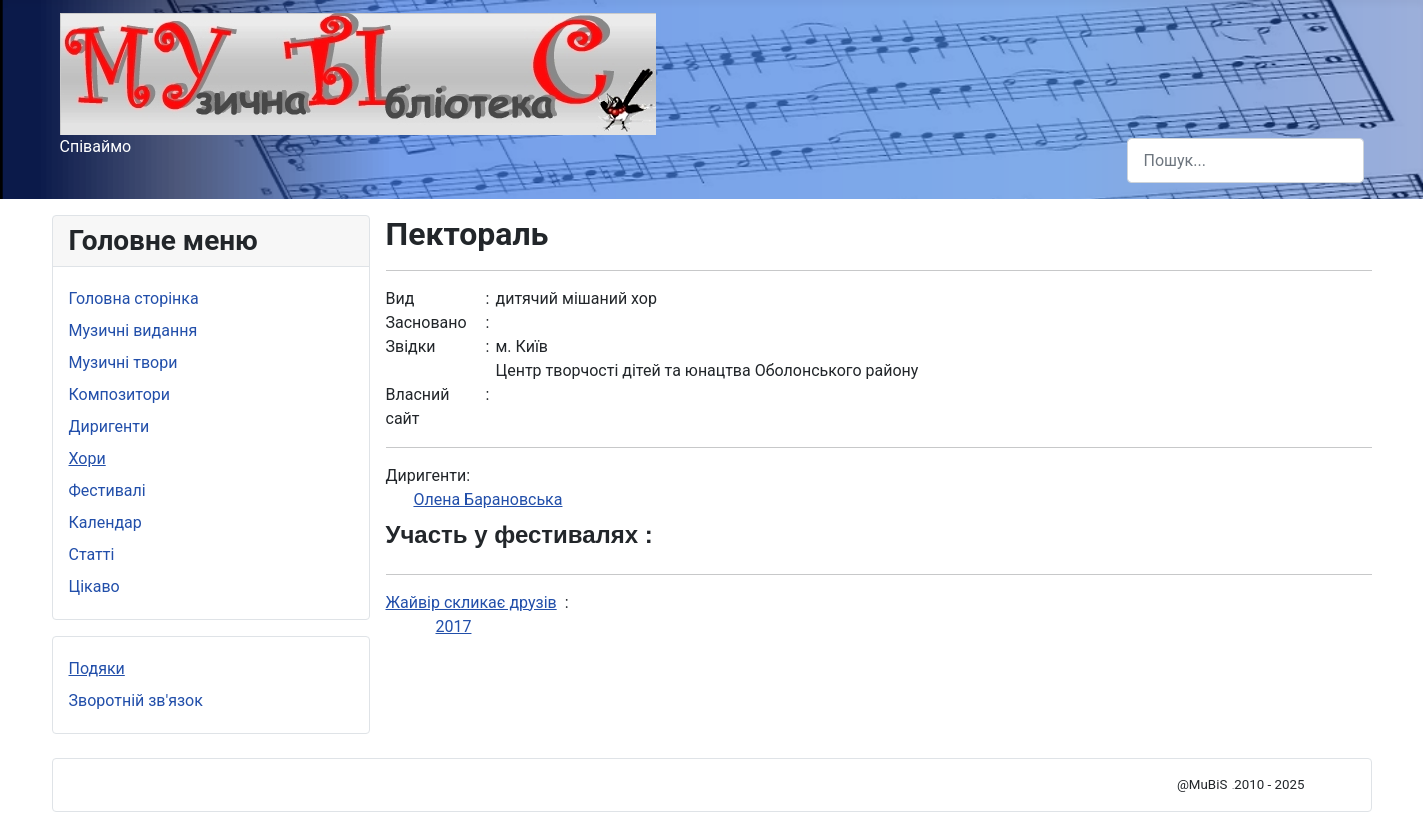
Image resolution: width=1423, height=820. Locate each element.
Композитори (120, 394)
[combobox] (1245, 160)
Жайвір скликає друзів (471, 602)
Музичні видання (133, 330)
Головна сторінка (134, 298)
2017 (454, 626)
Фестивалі (107, 490)
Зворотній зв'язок (136, 700)
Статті (92, 554)
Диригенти (109, 426)
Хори (87, 458)
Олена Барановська (487, 499)
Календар (105, 522)
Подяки (97, 668)
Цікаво (94, 586)
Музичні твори (123, 362)
